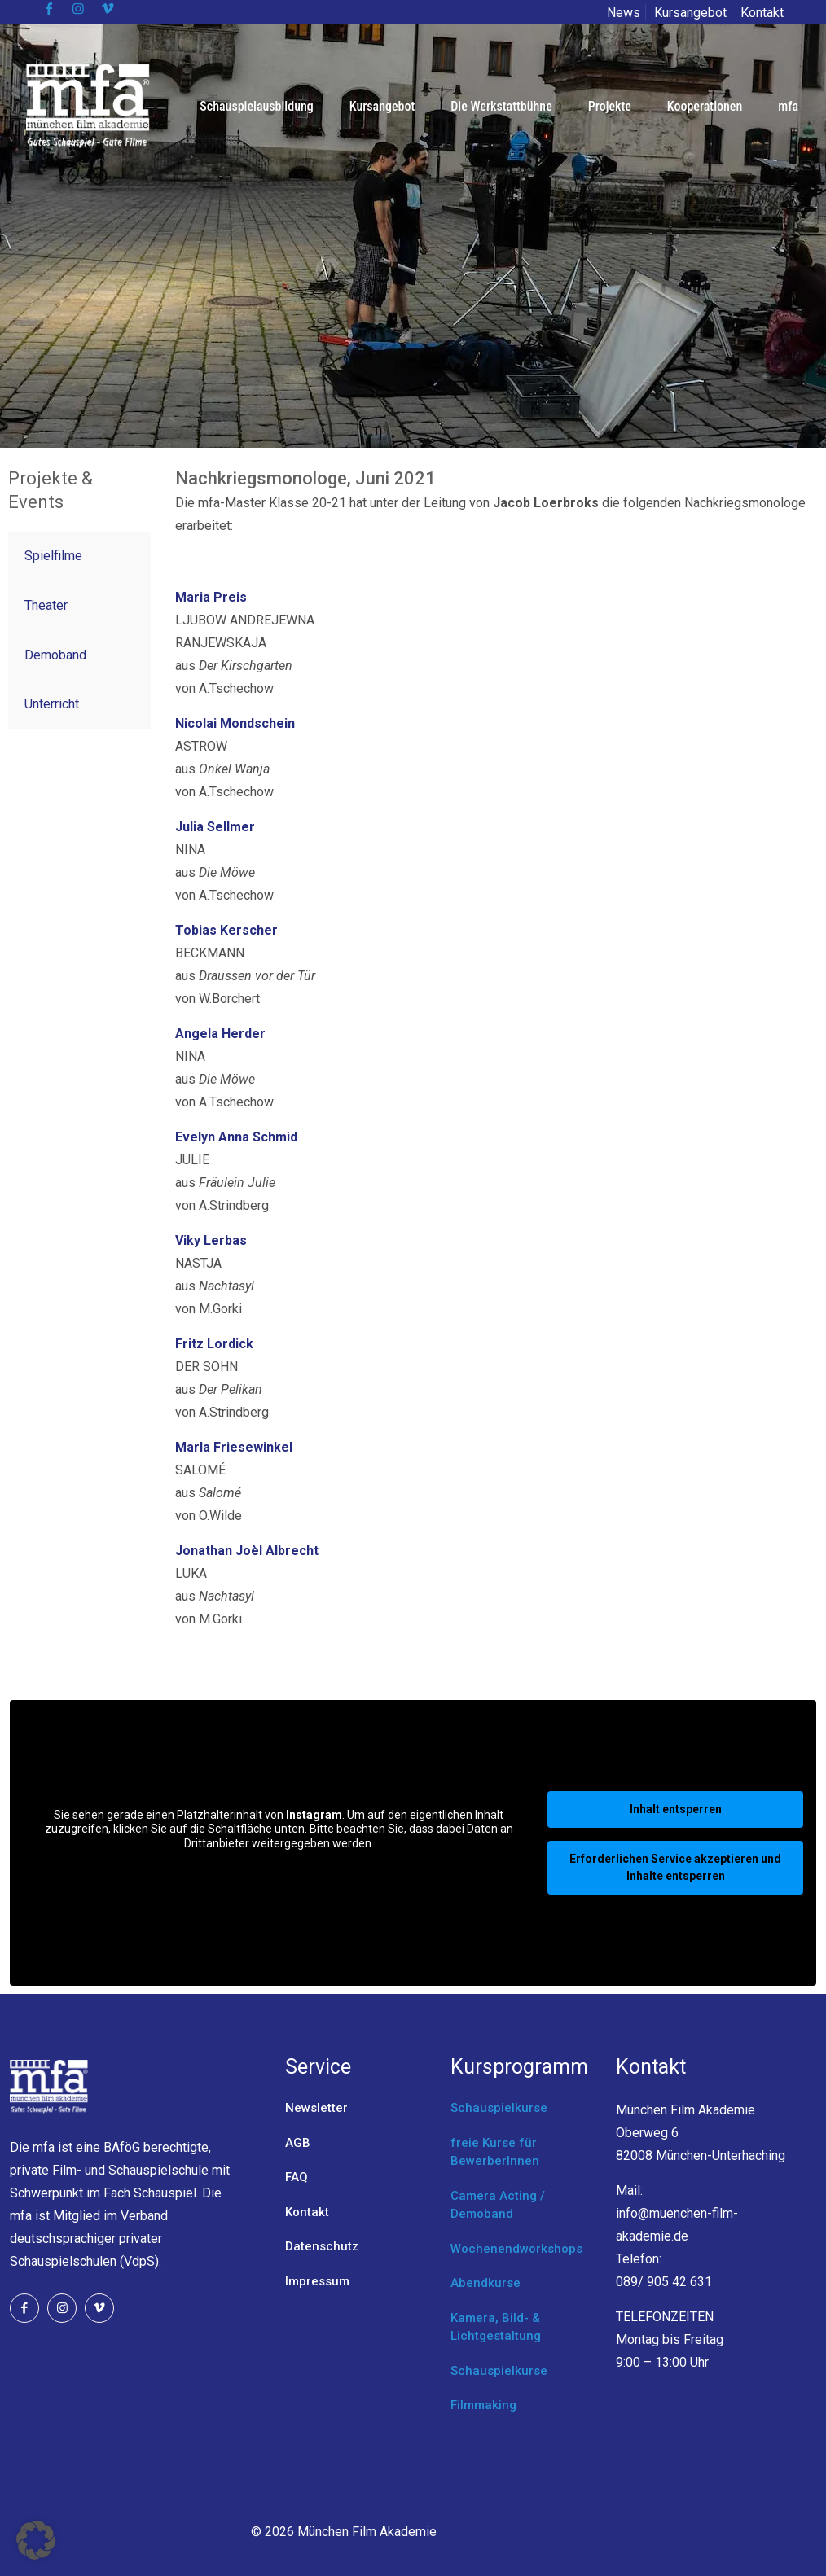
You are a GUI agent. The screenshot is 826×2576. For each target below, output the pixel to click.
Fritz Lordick (216, 1344)
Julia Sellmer (215, 827)
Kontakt (762, 12)
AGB (297, 2143)
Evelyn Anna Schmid (236, 1137)
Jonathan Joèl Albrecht (247, 1550)
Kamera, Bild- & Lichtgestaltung (495, 2327)
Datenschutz (321, 2246)
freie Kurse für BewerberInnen (494, 2152)
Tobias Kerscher (226, 930)
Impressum (317, 2281)
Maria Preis (211, 597)
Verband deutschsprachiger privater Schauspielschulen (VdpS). (89, 2238)
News (623, 12)
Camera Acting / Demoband (497, 2205)
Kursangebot (690, 12)
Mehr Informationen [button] (279, 1870)
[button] (36, 2540)
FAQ (296, 2177)
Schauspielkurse (498, 2108)
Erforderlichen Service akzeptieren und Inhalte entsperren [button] (675, 1867)
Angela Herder (220, 1033)
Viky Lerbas (211, 1240)
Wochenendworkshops (516, 2248)
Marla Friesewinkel (233, 1447)
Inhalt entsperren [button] (676, 1809)
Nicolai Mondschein (235, 723)
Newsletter (316, 2108)
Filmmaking (483, 2405)
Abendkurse (485, 2283)
